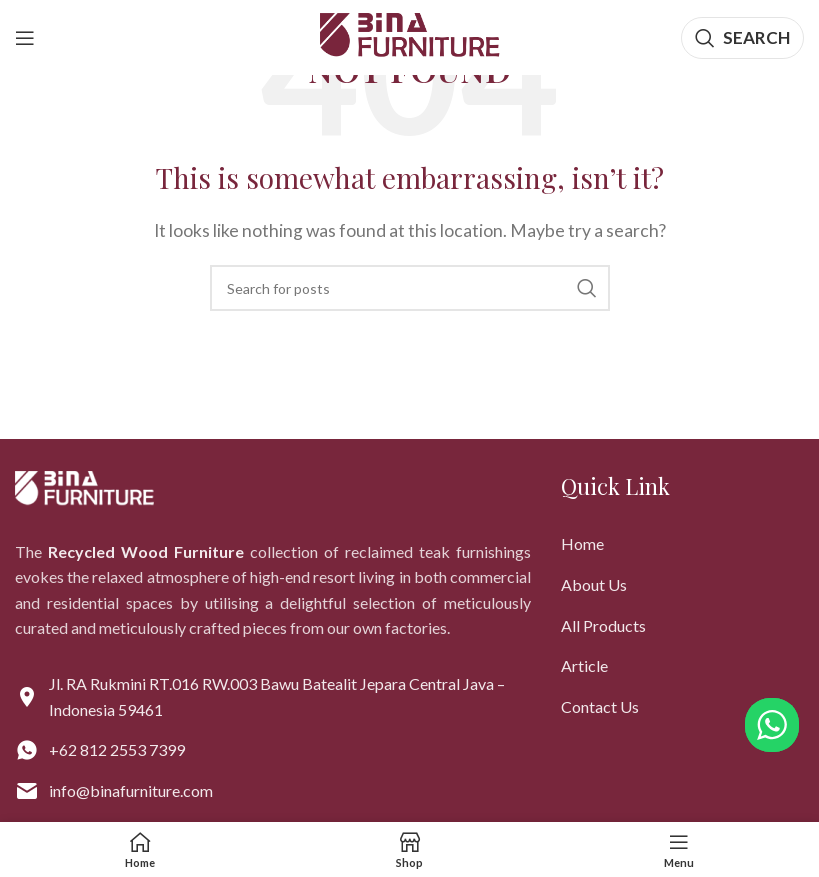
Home (582, 543)
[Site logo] (410, 35)
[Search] (742, 38)
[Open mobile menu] (25, 38)
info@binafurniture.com (131, 790)
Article (584, 665)
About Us (594, 584)
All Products (603, 625)
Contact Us (600, 706)
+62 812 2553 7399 (117, 749)
